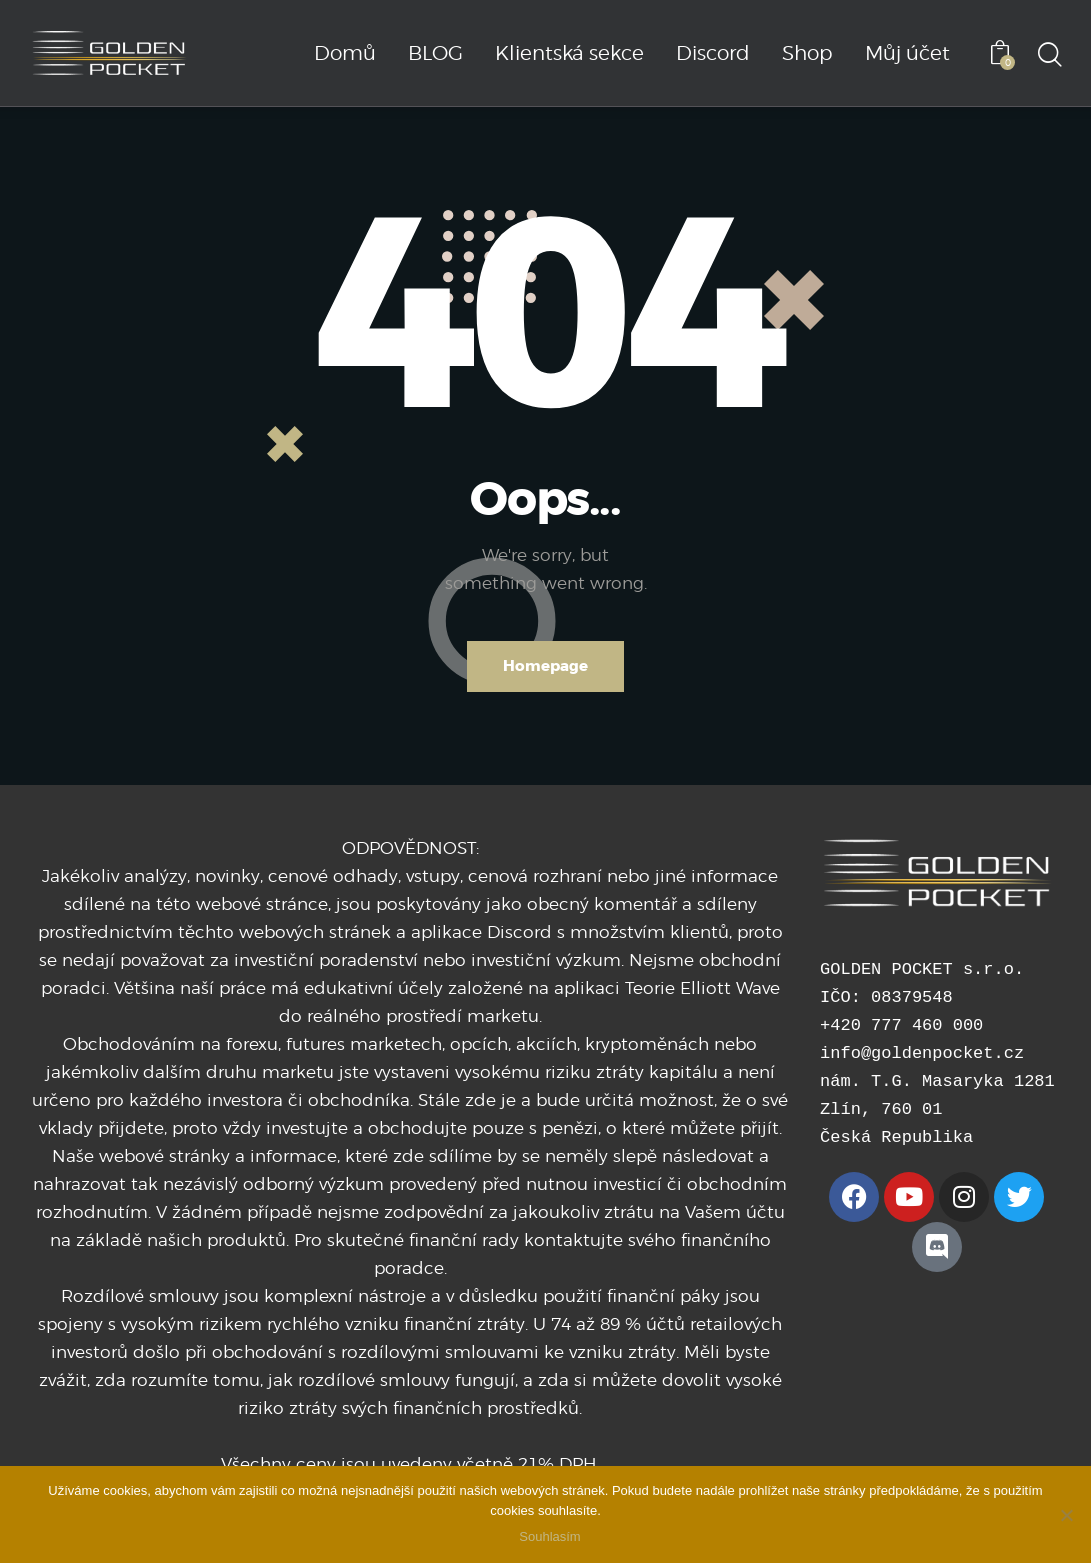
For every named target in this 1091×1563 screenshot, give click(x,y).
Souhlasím (550, 1537)
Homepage (545, 666)
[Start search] (1048, 56)
